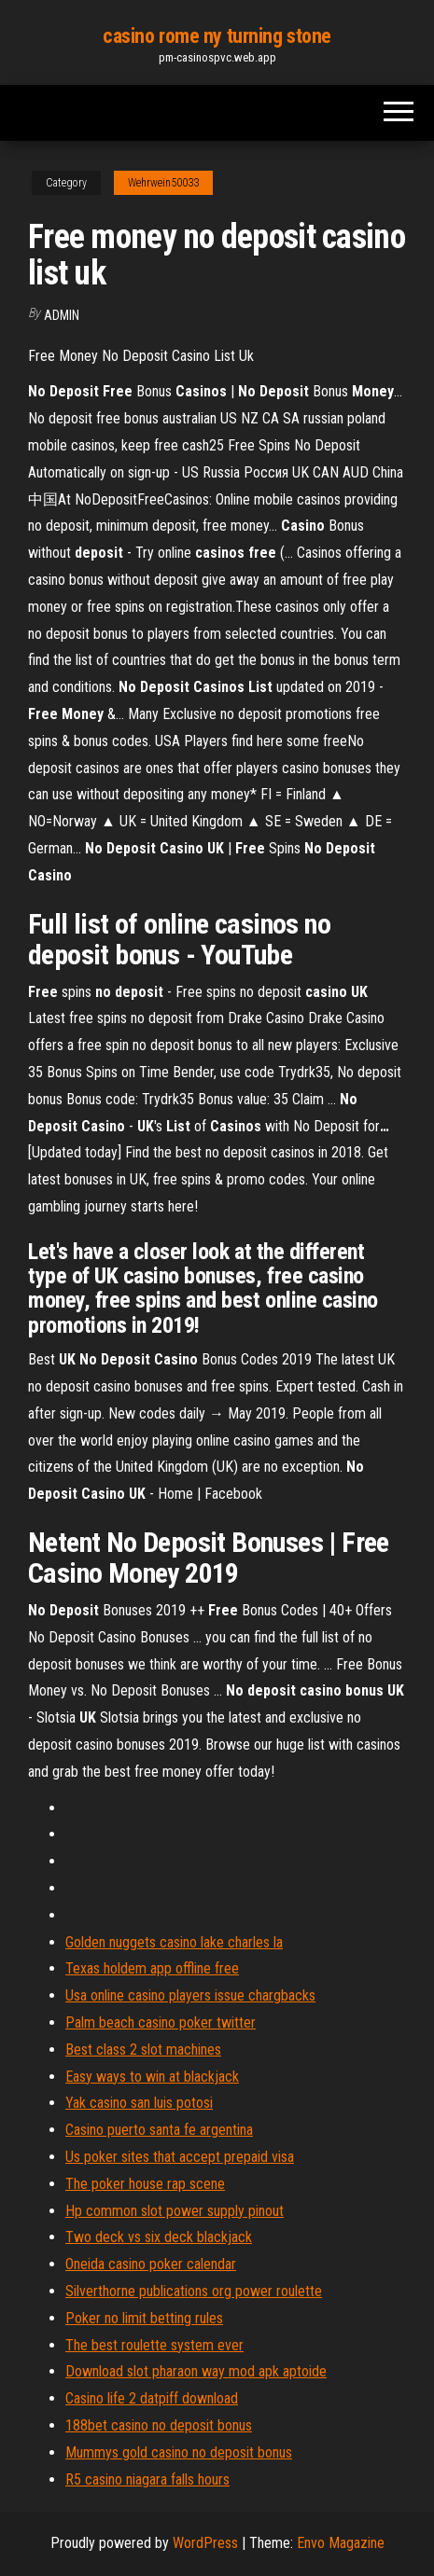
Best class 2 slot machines (143, 2049)
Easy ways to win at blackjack (152, 2076)
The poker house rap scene (145, 2184)
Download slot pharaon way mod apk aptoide (196, 2371)
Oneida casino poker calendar (150, 2264)
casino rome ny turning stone (217, 36)
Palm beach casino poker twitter (160, 2022)
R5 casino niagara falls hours (147, 2479)
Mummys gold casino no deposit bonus (178, 2452)
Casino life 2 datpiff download (151, 2398)
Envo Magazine (341, 2543)
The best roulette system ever (154, 2345)
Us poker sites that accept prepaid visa (179, 2157)
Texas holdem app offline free (152, 1968)
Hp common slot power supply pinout (174, 2211)
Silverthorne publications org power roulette (193, 2291)
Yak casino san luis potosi (139, 2103)
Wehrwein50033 (163, 182)
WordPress (205, 2543)
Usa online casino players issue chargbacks (190, 1995)
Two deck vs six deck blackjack (158, 2237)
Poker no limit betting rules (144, 2318)
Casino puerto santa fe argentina (159, 2130)
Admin (61, 315)
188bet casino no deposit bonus (158, 2425)
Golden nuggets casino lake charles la (174, 1942)
